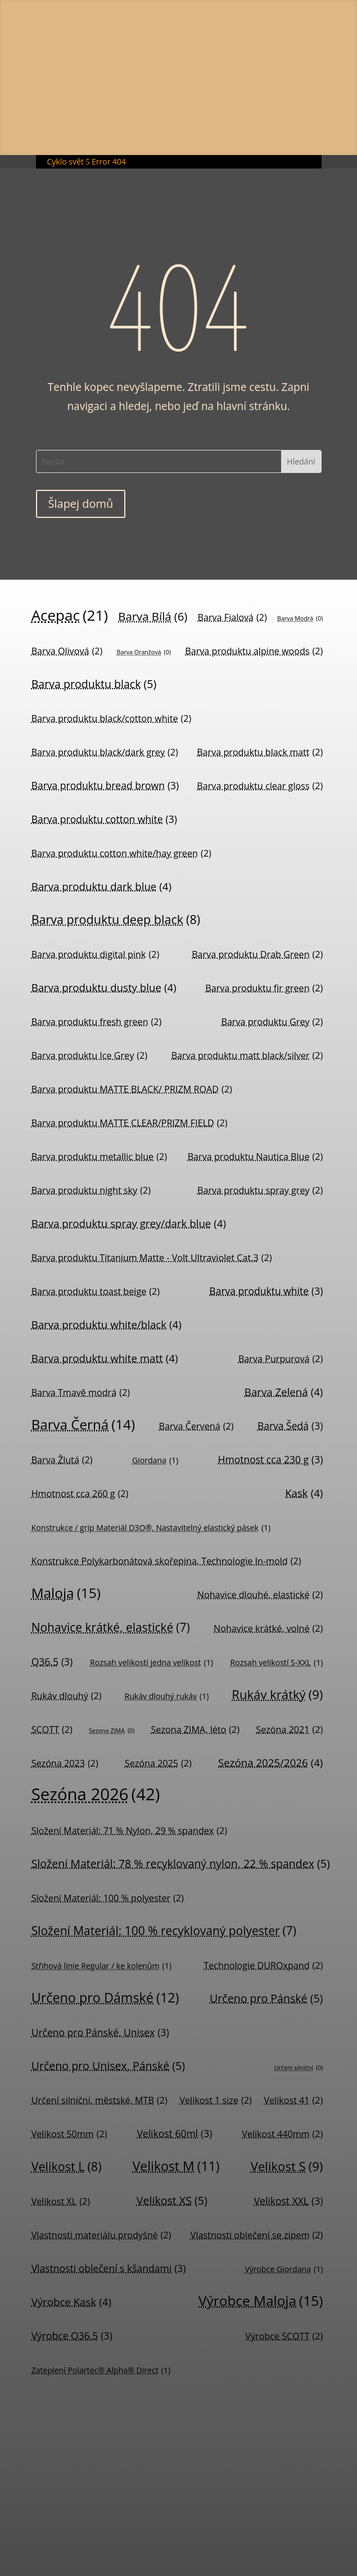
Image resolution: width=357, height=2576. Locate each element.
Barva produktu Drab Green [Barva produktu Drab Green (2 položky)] (257, 954)
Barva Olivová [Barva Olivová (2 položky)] (67, 651)
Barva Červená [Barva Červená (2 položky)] (196, 1426)
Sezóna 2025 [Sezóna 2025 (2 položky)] (158, 1763)
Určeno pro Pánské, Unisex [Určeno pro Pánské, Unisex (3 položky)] (100, 2032)
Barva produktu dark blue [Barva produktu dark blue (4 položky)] (101, 886)
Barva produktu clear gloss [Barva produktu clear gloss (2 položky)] (260, 786)
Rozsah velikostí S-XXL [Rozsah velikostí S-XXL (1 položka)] (277, 1663)
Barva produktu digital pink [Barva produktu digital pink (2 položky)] (95, 954)
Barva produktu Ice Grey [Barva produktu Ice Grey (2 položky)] (89, 1055)
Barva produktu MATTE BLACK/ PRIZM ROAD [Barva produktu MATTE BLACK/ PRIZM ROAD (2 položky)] (131, 1089)
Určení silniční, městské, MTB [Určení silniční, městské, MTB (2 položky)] (99, 2100)
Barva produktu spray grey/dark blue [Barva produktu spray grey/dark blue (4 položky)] (128, 1223)
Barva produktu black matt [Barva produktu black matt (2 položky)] (260, 752)
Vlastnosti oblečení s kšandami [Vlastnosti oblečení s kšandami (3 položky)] (108, 2268)
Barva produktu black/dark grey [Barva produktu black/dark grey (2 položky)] (104, 752)
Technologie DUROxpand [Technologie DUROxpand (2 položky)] (263, 1965)
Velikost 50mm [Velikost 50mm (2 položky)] (69, 2134)
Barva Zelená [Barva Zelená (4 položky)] (284, 1391)
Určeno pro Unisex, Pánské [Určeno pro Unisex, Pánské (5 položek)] (108, 2066)
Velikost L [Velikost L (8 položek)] (66, 2166)
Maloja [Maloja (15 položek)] (66, 1593)
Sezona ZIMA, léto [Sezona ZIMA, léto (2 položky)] (195, 1729)
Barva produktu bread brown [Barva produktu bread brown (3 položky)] (105, 785)
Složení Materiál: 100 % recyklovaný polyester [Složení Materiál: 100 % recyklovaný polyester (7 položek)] (163, 1931)
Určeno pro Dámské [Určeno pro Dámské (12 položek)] (105, 1998)
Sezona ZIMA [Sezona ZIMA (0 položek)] (111, 1731)
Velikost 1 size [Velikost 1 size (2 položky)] (215, 2100)
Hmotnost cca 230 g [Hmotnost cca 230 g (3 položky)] (270, 1459)
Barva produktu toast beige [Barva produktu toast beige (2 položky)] (95, 1291)
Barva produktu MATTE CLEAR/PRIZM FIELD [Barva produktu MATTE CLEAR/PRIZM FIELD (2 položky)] (129, 1123)
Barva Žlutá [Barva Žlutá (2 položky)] (62, 1460)
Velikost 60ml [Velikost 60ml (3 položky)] (174, 2133)
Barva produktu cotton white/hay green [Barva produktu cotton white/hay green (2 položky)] (121, 853)
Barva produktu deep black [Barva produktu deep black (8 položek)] (115, 919)
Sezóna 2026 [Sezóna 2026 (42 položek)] (95, 1794)
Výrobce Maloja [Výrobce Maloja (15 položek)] (260, 2301)
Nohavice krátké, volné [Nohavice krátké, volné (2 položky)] (268, 1628)
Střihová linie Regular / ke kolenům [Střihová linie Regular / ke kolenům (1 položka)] (101, 1966)
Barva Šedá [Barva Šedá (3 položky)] (290, 1426)
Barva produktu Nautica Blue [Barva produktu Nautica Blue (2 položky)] (255, 1157)
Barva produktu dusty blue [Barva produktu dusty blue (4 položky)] (104, 987)
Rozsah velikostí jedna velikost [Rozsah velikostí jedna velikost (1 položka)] (151, 1663)
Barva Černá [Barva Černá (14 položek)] (83, 1424)
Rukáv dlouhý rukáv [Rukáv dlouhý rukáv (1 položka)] (166, 1696)
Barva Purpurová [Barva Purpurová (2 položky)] (280, 1359)
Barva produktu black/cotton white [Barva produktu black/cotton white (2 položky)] (111, 718)
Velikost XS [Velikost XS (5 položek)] (172, 2200)
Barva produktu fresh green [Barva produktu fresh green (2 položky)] (96, 1022)
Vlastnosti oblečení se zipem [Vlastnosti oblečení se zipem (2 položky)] (257, 2235)
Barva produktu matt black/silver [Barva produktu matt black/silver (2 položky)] (247, 1055)
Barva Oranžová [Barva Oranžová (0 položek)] (144, 652)
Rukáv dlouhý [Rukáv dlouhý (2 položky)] (66, 1696)
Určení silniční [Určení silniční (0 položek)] (298, 2068)
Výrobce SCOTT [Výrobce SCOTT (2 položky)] (284, 2336)
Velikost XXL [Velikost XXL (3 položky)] (288, 2201)
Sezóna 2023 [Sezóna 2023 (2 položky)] (64, 1763)
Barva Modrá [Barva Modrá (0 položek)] (300, 619)
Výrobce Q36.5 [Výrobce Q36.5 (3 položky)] (71, 2336)
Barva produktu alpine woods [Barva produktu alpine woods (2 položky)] (254, 651)
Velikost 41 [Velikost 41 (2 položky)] (293, 2100)
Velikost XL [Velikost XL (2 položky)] (60, 2201)
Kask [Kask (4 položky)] (304, 1492)
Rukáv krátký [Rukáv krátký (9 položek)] (277, 1694)
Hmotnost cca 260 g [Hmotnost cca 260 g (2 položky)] (80, 1494)
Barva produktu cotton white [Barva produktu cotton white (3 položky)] (104, 819)
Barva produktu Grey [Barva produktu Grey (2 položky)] (272, 1022)
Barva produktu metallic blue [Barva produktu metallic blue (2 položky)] (99, 1157)
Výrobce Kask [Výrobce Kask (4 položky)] (71, 2301)
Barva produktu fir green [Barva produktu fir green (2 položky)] (264, 988)
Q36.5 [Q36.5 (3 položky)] (52, 1662)
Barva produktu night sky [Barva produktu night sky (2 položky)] (91, 1190)
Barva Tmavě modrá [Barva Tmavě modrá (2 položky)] (80, 1392)
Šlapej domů (81, 503)
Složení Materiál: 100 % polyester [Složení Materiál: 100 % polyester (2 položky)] (107, 1898)
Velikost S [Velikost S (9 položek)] (287, 2166)
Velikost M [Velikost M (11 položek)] (176, 2166)
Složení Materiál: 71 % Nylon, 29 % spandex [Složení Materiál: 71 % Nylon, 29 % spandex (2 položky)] (129, 1831)
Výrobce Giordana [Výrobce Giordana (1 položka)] (284, 2269)
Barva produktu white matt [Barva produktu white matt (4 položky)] (104, 1358)
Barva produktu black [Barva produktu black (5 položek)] (94, 684)
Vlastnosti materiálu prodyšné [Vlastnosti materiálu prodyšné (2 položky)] (101, 2235)
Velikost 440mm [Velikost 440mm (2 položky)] (282, 2134)
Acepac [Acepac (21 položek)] (69, 615)
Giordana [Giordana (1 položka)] (155, 1460)
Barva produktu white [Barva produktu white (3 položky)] (266, 1291)
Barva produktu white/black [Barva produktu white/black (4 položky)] (106, 1324)
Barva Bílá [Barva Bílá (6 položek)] (152, 616)
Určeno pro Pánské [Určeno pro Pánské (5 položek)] (266, 1998)
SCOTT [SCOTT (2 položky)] (52, 1729)
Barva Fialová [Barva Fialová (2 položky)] (232, 617)
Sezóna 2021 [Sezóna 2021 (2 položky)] (289, 1729)
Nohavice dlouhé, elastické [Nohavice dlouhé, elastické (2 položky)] (260, 1595)
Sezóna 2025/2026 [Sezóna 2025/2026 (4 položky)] (270, 1762)
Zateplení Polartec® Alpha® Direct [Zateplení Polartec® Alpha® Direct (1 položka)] (101, 2370)
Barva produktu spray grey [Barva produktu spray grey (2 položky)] (260, 1190)
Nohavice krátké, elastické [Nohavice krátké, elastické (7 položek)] (110, 1628)
